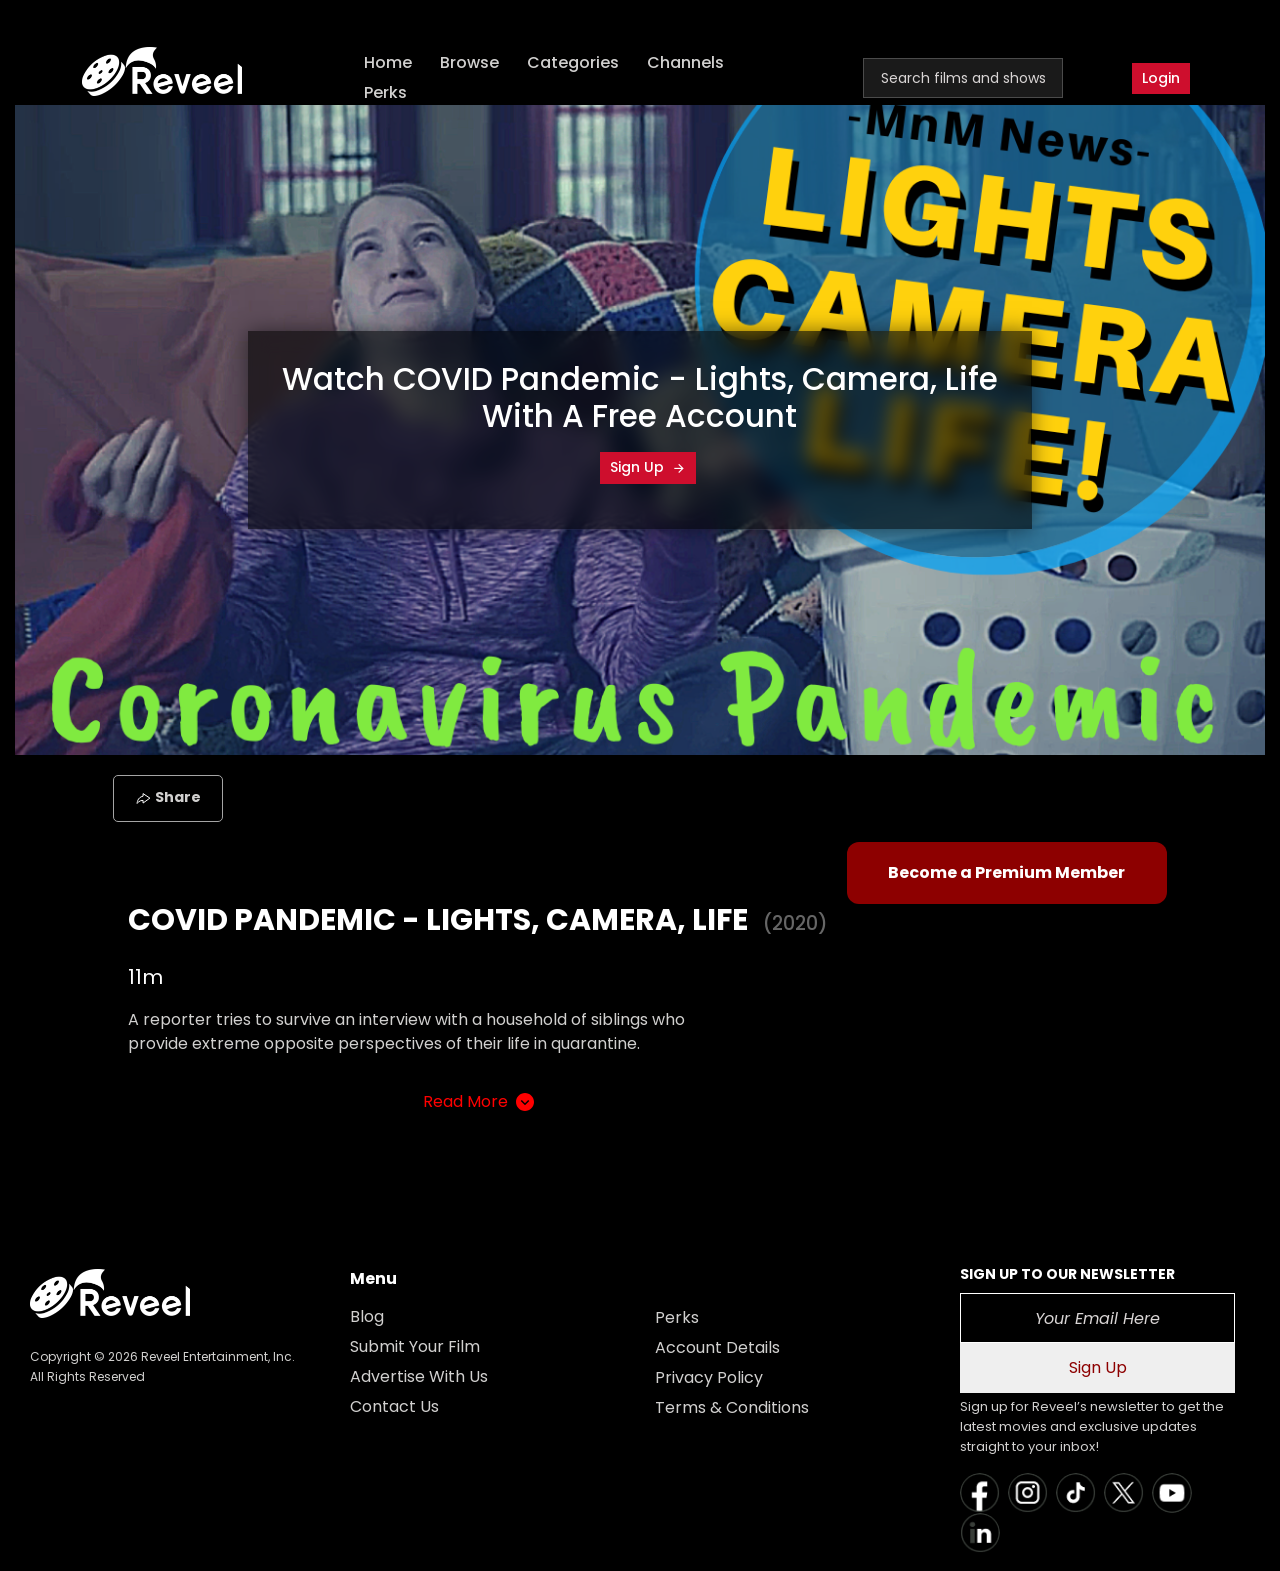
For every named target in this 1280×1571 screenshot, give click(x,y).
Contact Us (394, 1406)
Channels (685, 62)
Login (1161, 78)
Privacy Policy (709, 1377)
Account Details (717, 1347)
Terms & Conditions (732, 1407)
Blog (367, 1316)
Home (388, 62)
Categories (573, 62)
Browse (469, 62)
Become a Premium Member (1006, 872)
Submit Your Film (415, 1346)
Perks (385, 92)
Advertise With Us (419, 1376)
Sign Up (648, 467)
